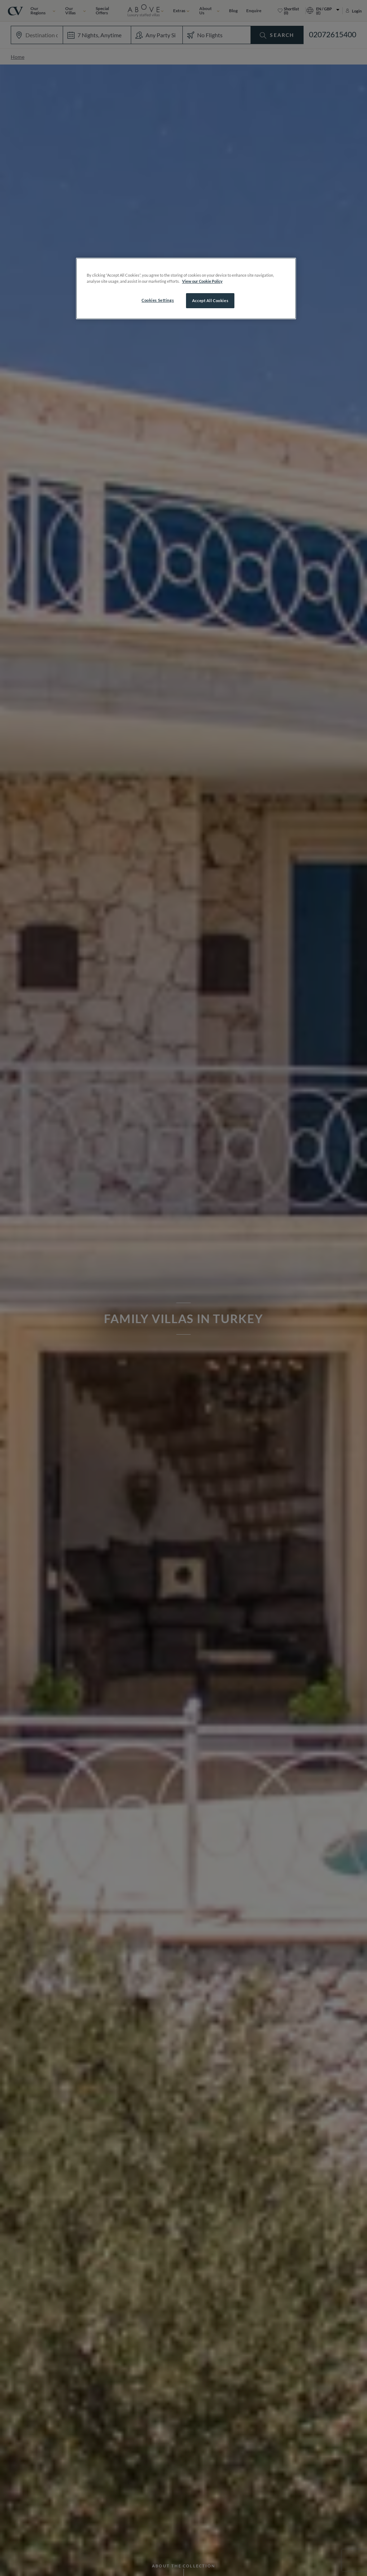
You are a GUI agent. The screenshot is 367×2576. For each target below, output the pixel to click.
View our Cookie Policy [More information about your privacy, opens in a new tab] (202, 281)
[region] (186, 288)
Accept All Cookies (210, 300)
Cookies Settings (158, 300)
